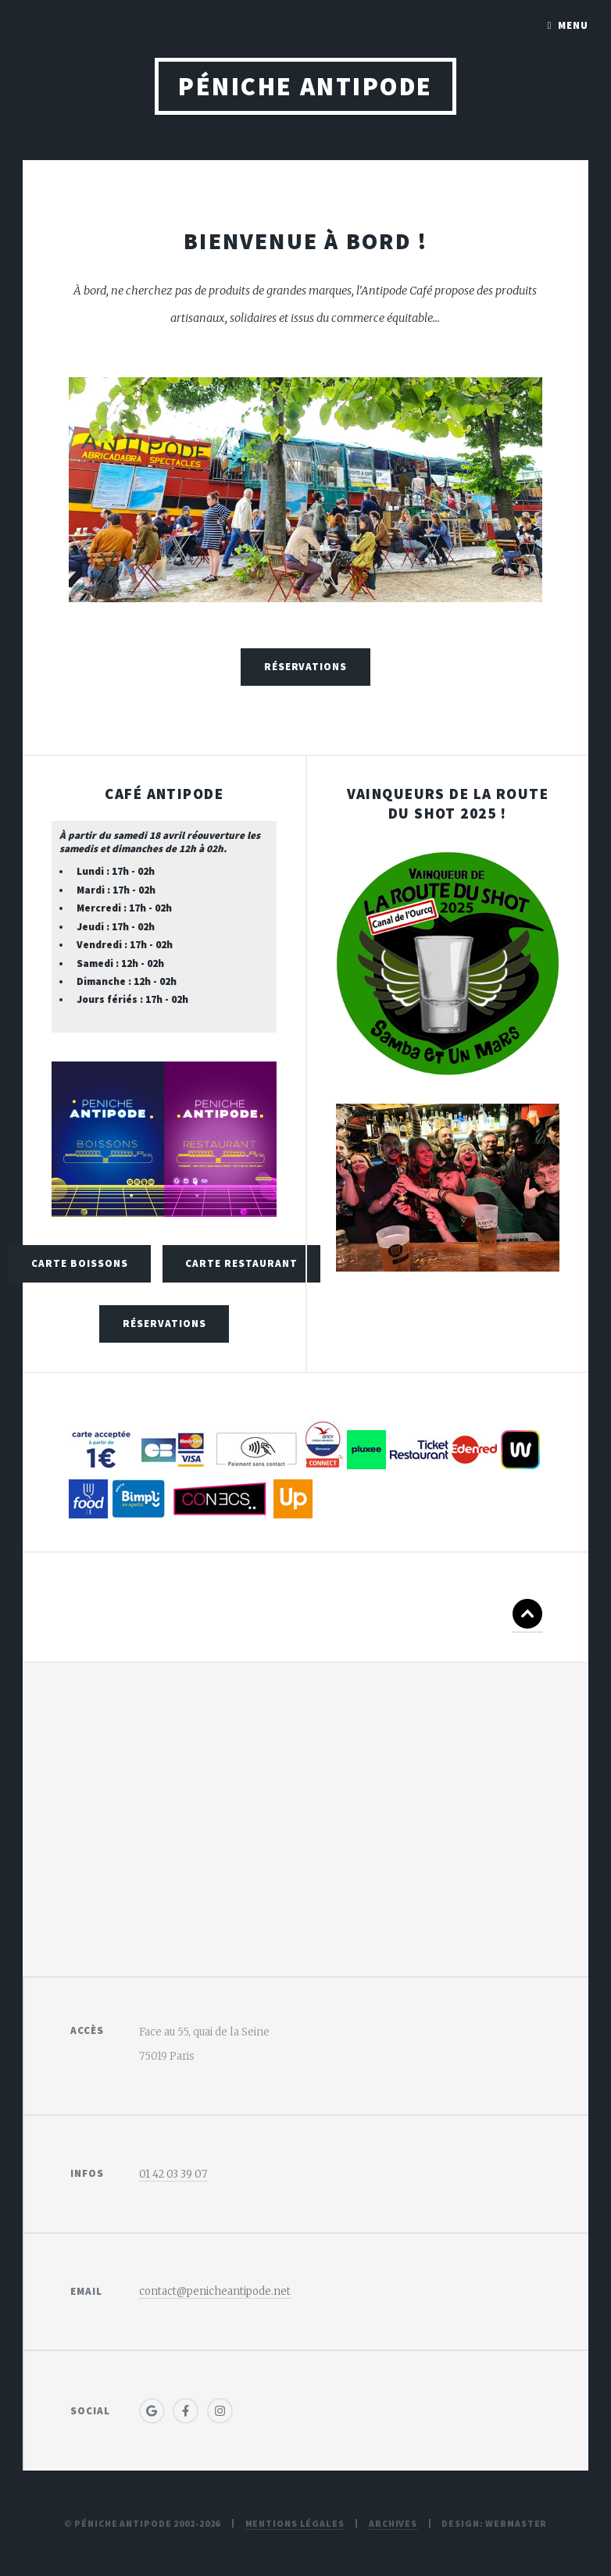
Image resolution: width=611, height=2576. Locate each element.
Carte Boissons (79, 1263)
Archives (393, 2523)
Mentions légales (295, 2523)
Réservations (306, 666)
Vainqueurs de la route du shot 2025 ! (447, 803)
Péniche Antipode (305, 86)
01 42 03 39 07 (173, 2174)
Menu (573, 25)
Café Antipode (164, 793)
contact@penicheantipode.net (215, 2291)
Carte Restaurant (241, 1263)
